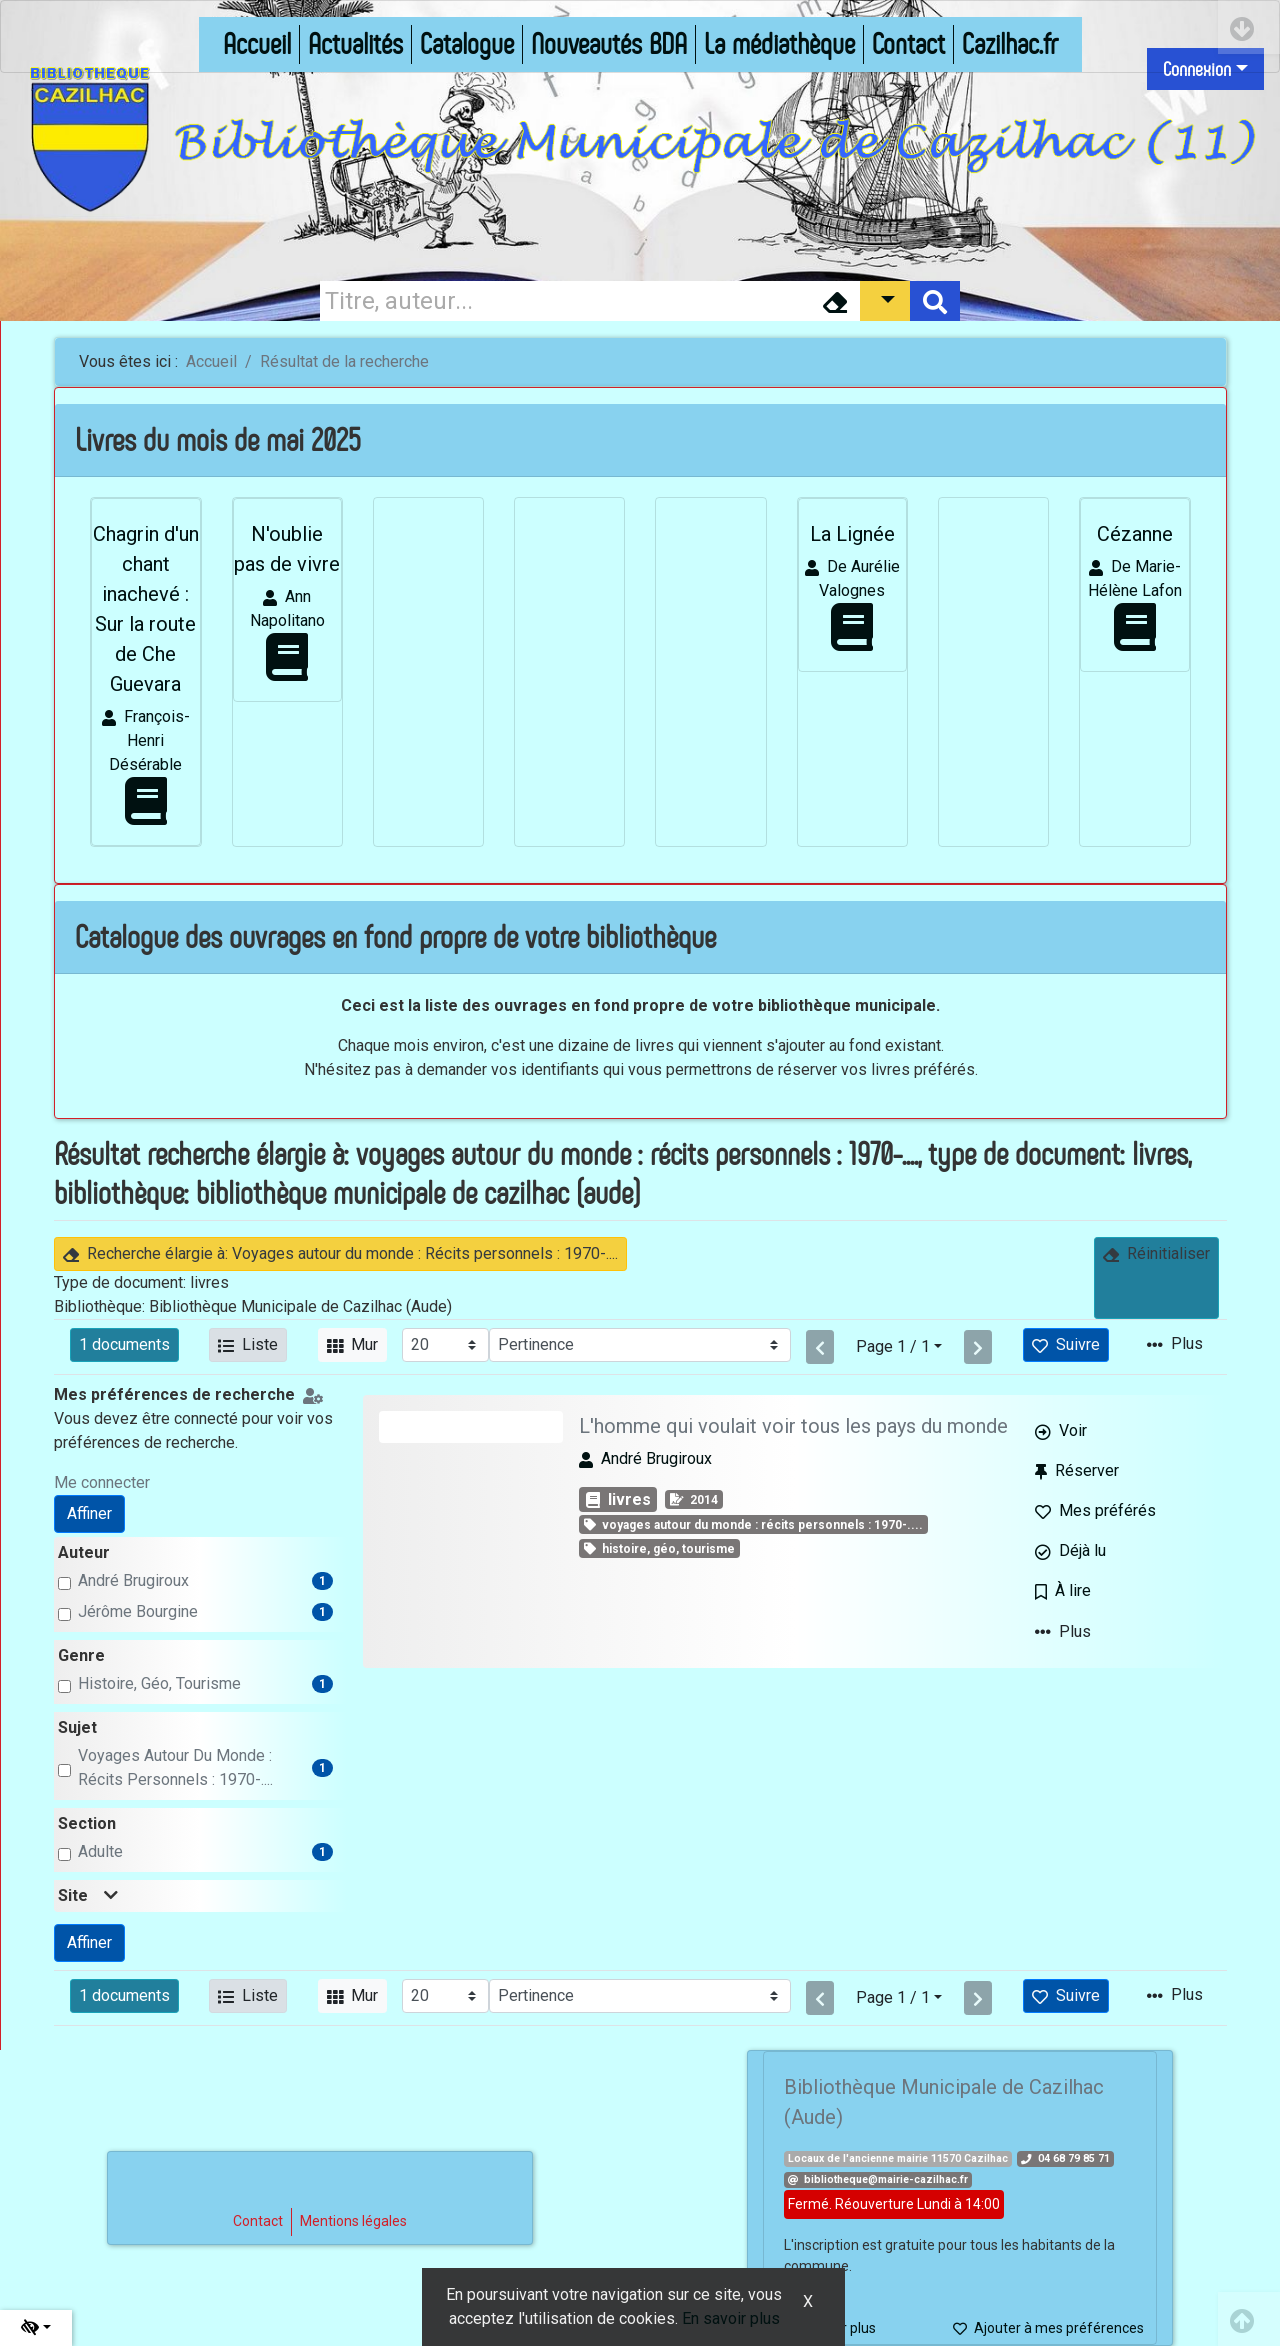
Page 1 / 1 (893, 1346)
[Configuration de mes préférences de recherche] (317, 1394)
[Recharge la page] (445, 1345)
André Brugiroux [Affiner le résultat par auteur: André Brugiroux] (133, 1580)
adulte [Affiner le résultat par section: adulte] (100, 1851)
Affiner (89, 1513)
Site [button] (88, 1895)
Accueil (211, 361)
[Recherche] (565, 301)
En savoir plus (731, 2318)
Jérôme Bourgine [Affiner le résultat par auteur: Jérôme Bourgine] (138, 1611)
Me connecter (102, 1482)
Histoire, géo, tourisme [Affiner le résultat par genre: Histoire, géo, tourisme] (159, 1683)
